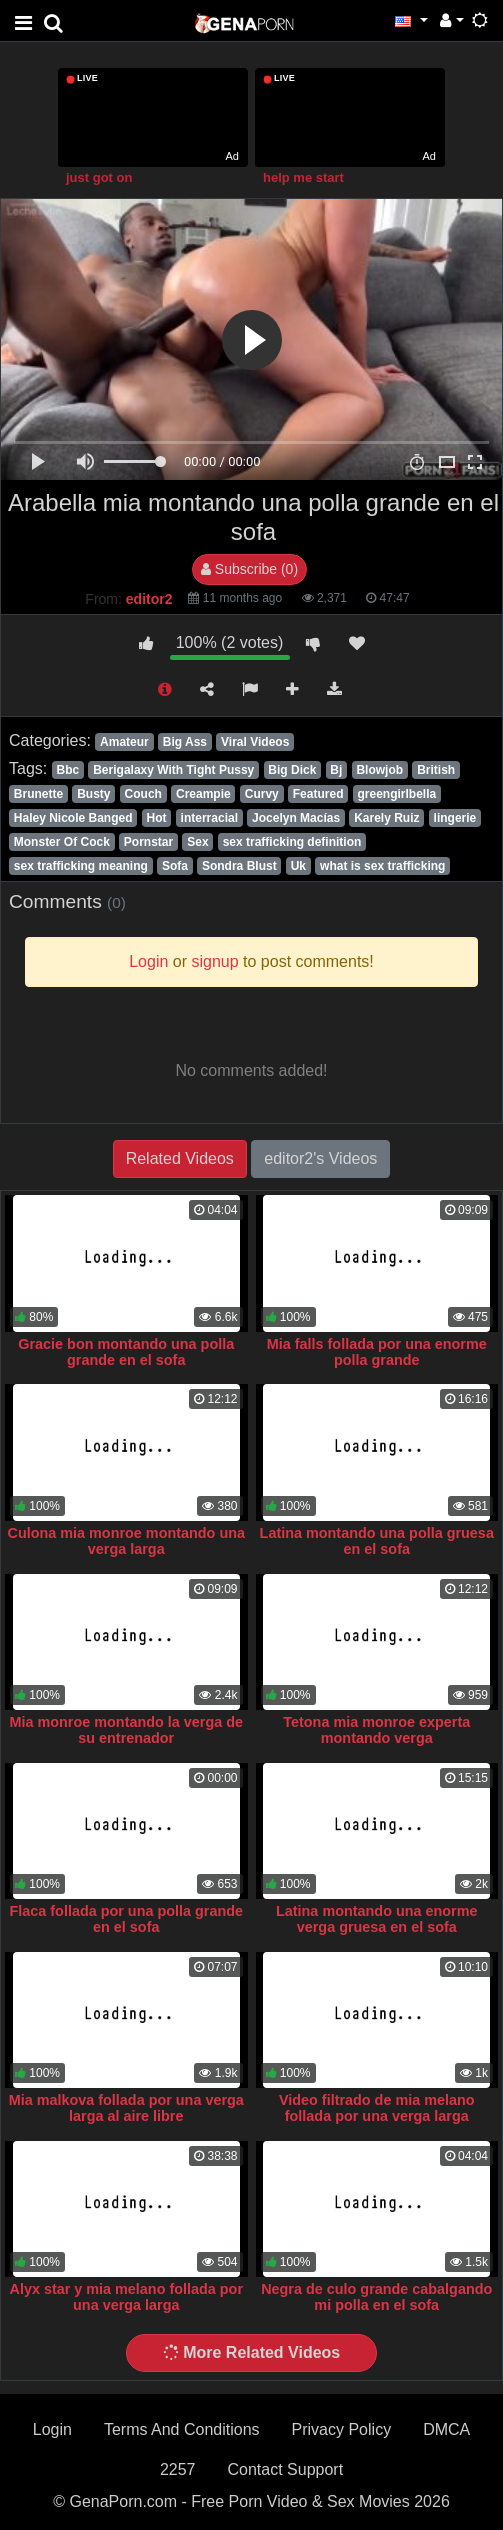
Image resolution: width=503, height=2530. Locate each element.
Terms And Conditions (182, 2429)
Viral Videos (255, 742)
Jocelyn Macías (296, 818)
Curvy (262, 794)
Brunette (38, 794)
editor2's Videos (320, 1158)
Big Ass (185, 742)
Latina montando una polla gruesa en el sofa (377, 1541)
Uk (298, 866)
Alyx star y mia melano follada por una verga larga (126, 2297)
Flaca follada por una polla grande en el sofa (127, 1919)
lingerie (455, 818)
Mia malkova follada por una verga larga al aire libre (126, 2108)
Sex (197, 842)
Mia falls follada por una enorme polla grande (377, 1352)
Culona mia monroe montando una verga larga (126, 1541)
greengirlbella (397, 794)
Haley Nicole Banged (73, 818)
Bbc (67, 770)
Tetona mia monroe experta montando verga (376, 1730)
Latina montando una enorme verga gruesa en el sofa (376, 1919)
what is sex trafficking (382, 866)
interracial (209, 818)
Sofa (175, 866)
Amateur (124, 742)
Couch (143, 794)
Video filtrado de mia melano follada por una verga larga (377, 2108)
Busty (93, 794)
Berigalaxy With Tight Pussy (173, 770)
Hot (157, 818)
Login (52, 2429)
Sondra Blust (239, 866)
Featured (318, 794)
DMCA (446, 2429)
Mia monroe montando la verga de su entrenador (127, 1730)
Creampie (203, 794)
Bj (336, 770)
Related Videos (180, 1158)
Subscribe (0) (249, 569)
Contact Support (285, 2469)
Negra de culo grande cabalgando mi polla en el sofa (376, 2297)
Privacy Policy (342, 2429)
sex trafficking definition (292, 842)
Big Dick (292, 770)
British (436, 770)
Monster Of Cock (62, 842)
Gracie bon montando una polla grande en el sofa (126, 1352)
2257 (178, 2469)
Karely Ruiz (386, 818)
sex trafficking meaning (81, 866)
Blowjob (379, 770)
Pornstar (148, 842)
